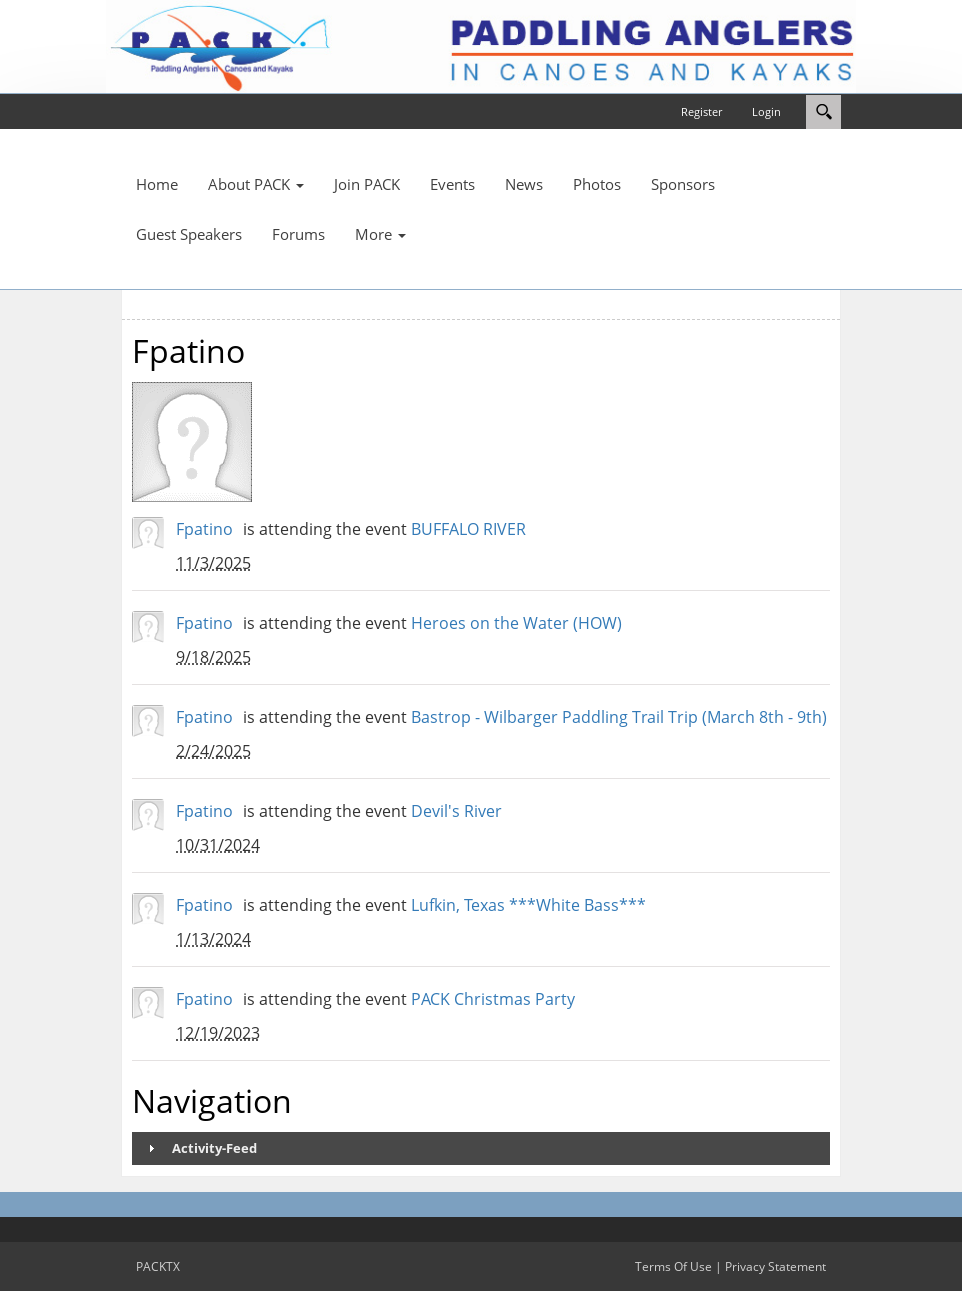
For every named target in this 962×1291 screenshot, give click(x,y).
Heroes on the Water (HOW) (516, 623)
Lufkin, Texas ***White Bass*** (528, 905)
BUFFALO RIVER (468, 529)
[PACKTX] (481, 45)
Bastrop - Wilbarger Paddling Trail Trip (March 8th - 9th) (619, 717)
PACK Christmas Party (493, 999)
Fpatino (204, 529)
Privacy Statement (775, 1266)
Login (766, 111)
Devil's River (456, 811)
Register (701, 111)
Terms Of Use (673, 1266)
